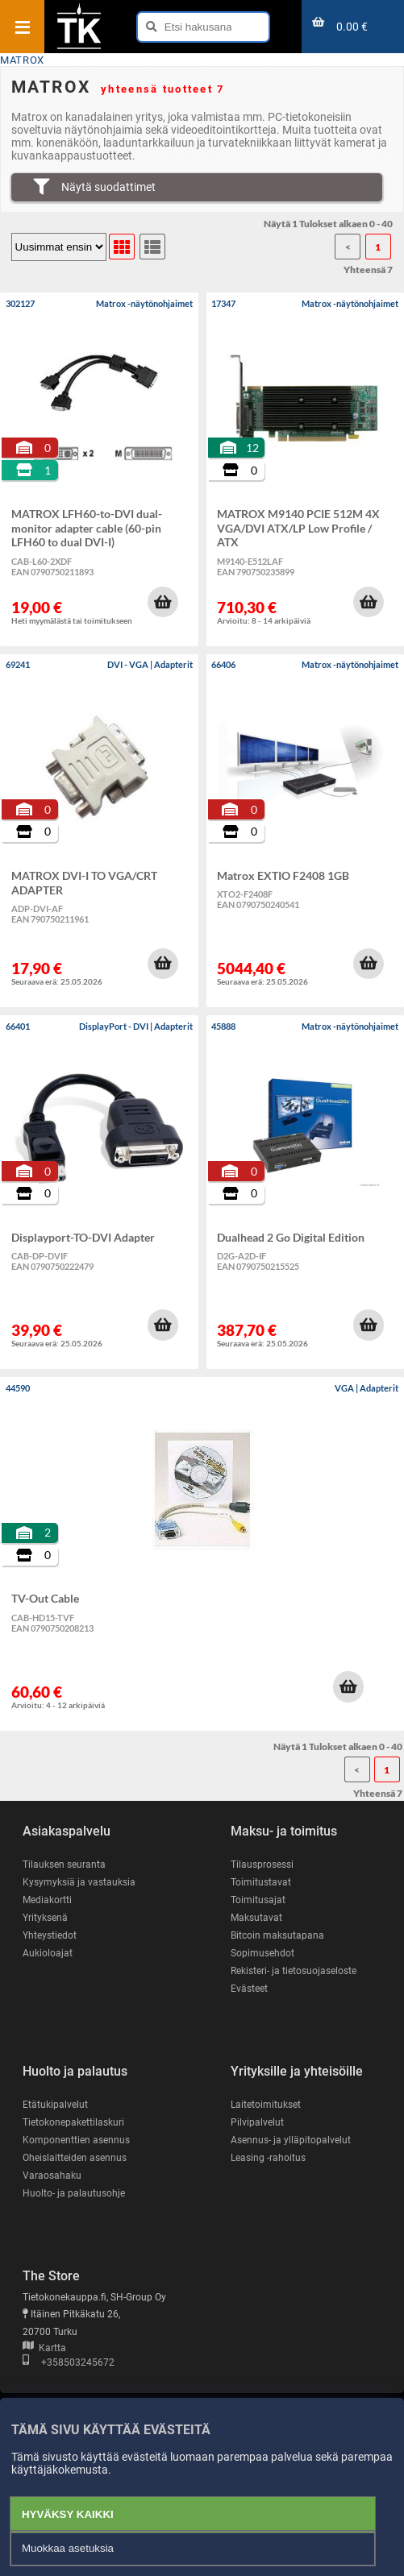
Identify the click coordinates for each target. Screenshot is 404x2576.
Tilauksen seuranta (64, 1864)
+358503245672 (69, 2362)
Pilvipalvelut (257, 2122)
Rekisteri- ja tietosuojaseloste (293, 1971)
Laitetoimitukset (266, 2104)
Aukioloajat (48, 1953)
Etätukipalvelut (55, 2104)
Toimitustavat (261, 1882)
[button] (163, 602)
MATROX (22, 60)
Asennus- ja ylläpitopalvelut (291, 2140)
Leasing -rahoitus (268, 2157)
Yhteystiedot (50, 1935)
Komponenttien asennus (76, 2140)
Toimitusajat (258, 1900)
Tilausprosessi (262, 1864)
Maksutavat (256, 1917)
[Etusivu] (79, 47)
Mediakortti (47, 1900)
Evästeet (249, 1988)
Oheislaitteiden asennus (75, 2157)
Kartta (44, 2348)
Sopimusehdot (262, 1953)
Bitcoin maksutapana (277, 1935)
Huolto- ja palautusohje (74, 2193)
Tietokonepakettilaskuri (73, 2122)
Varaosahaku (52, 2175)
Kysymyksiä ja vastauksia (79, 1882)
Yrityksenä (45, 1917)
